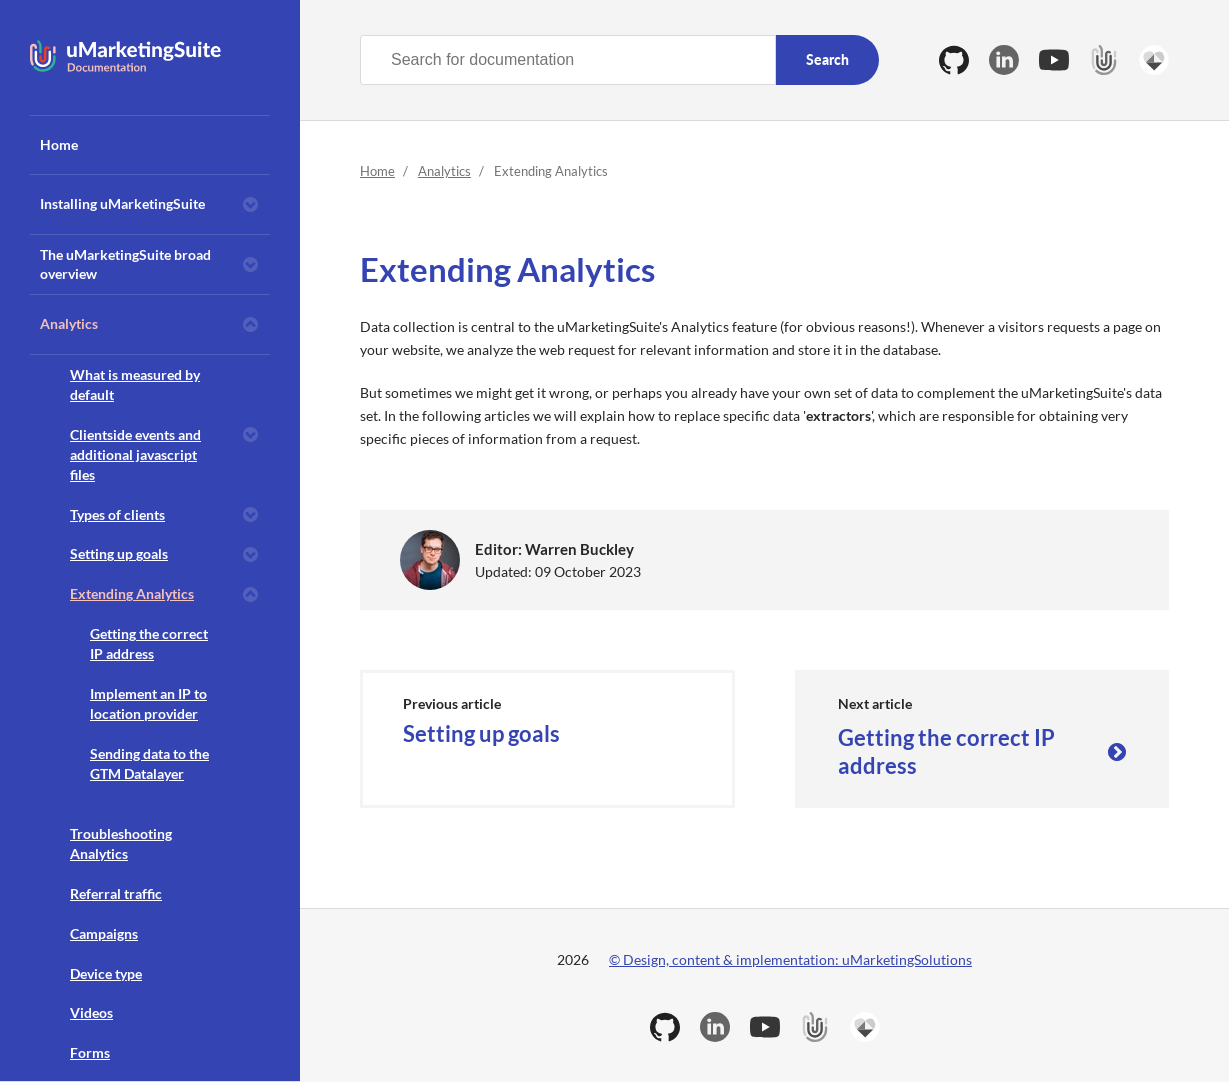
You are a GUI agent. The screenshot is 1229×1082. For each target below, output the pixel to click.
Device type (106, 973)
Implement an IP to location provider (148, 703)
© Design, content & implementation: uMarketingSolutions (790, 959)
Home (59, 144)
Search (827, 59)
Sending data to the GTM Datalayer (149, 763)
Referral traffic (116, 893)
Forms (90, 1052)
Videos (91, 1012)
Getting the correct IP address (149, 643)
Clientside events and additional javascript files (135, 454)
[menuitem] (150, 145)
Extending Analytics (132, 593)
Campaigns (104, 933)
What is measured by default (135, 384)
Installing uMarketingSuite (122, 203)
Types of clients (117, 514)
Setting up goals (119, 553)
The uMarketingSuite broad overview (125, 264)
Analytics (69, 323)
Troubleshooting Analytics (121, 843)
